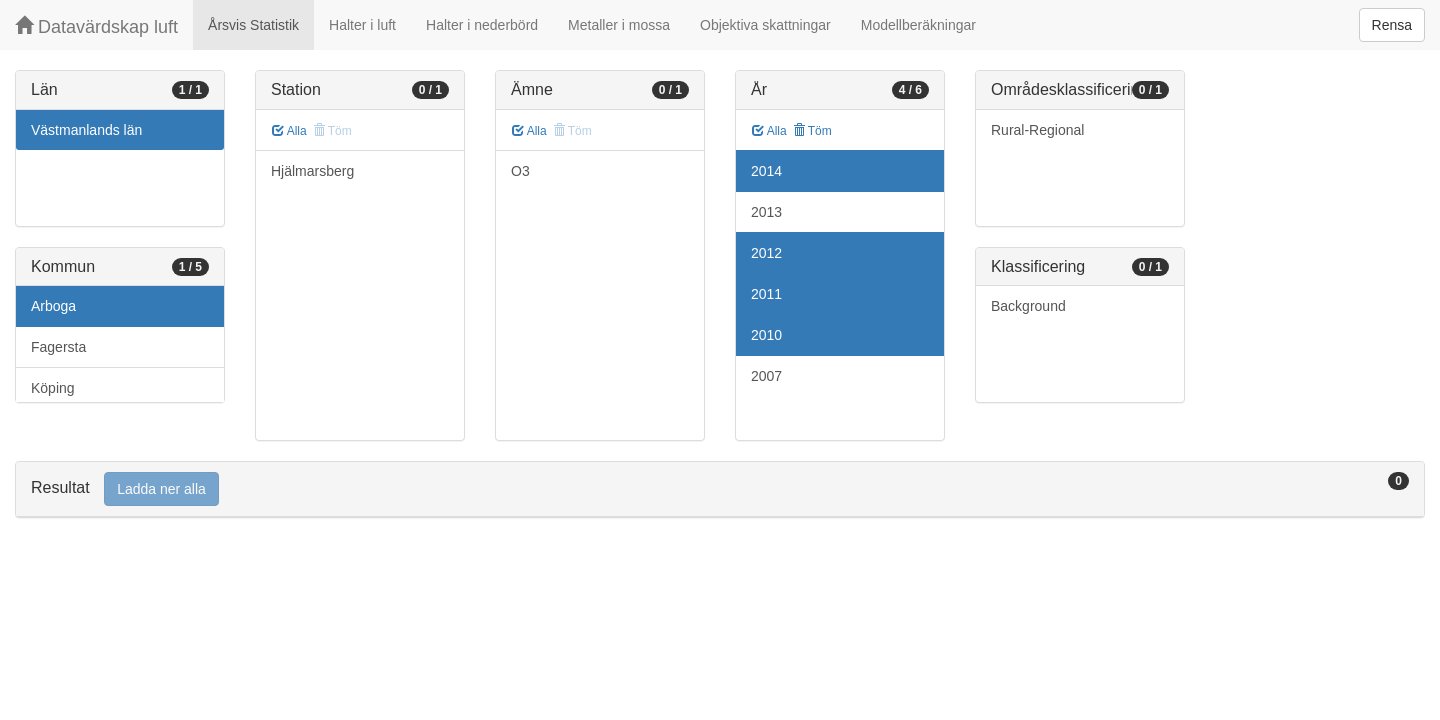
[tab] (720, 489)
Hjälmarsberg (312, 171)
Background (1028, 306)
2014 (766, 171)
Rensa (1392, 25)
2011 (766, 294)
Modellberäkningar (918, 25)
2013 (766, 212)
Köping (53, 388)
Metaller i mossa (619, 25)
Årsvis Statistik (253, 25)
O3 (520, 171)
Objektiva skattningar (765, 25)
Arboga (53, 306)
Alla (289, 131)
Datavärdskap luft (96, 26)
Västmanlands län (86, 130)
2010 (766, 335)
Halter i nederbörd (482, 25)
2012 (766, 253)
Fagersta (58, 347)
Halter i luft (362, 25)
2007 (766, 376)
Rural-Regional (1037, 130)
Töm (812, 131)
